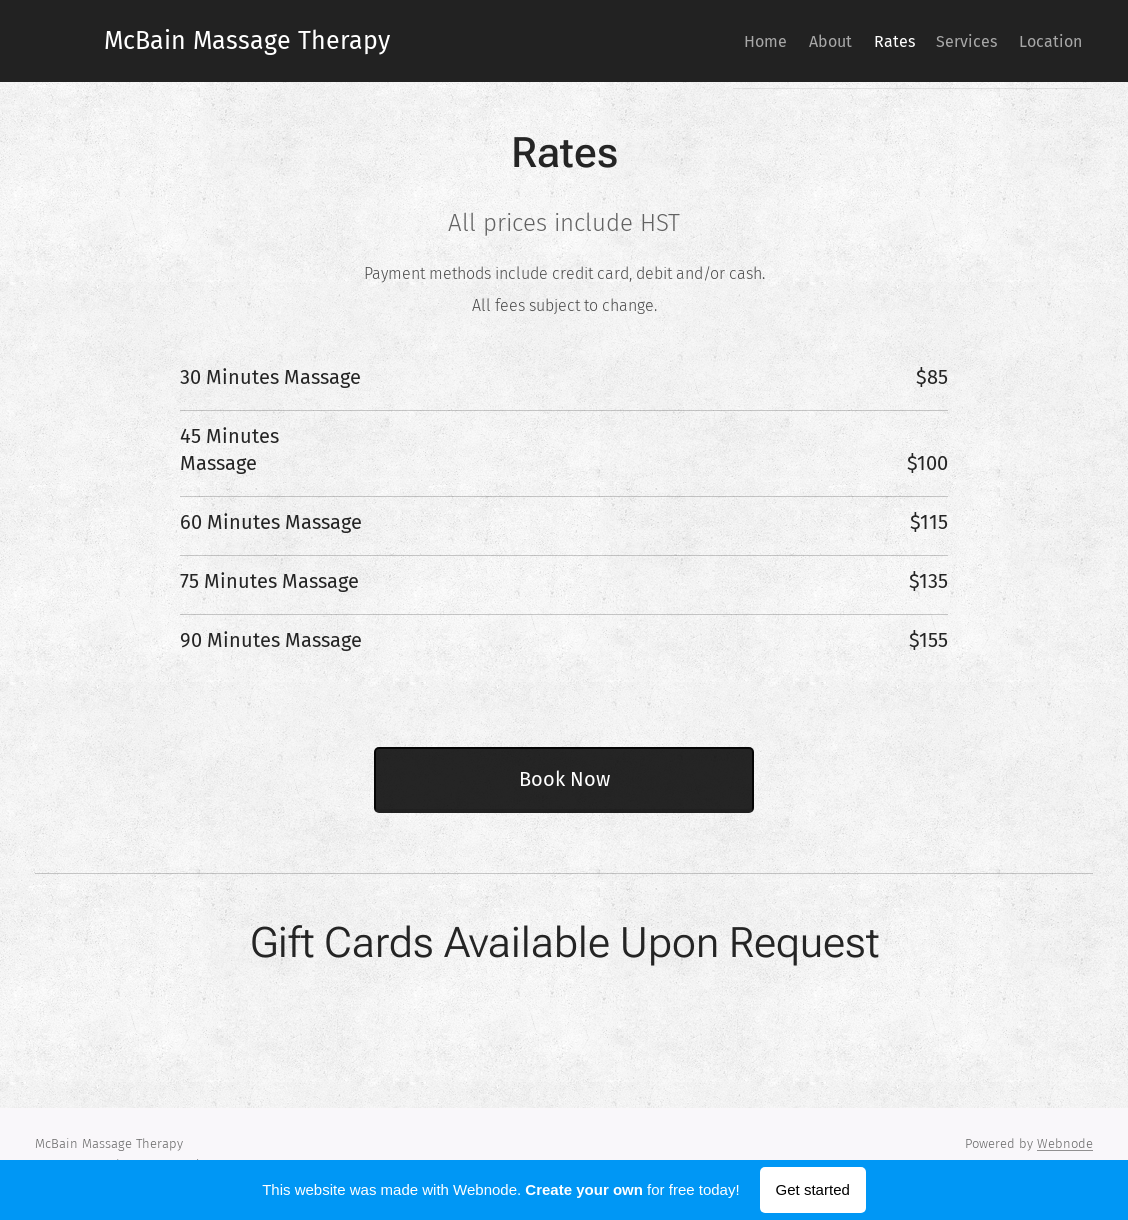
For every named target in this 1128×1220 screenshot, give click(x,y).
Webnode (1065, 1143)
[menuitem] (701, 41)
